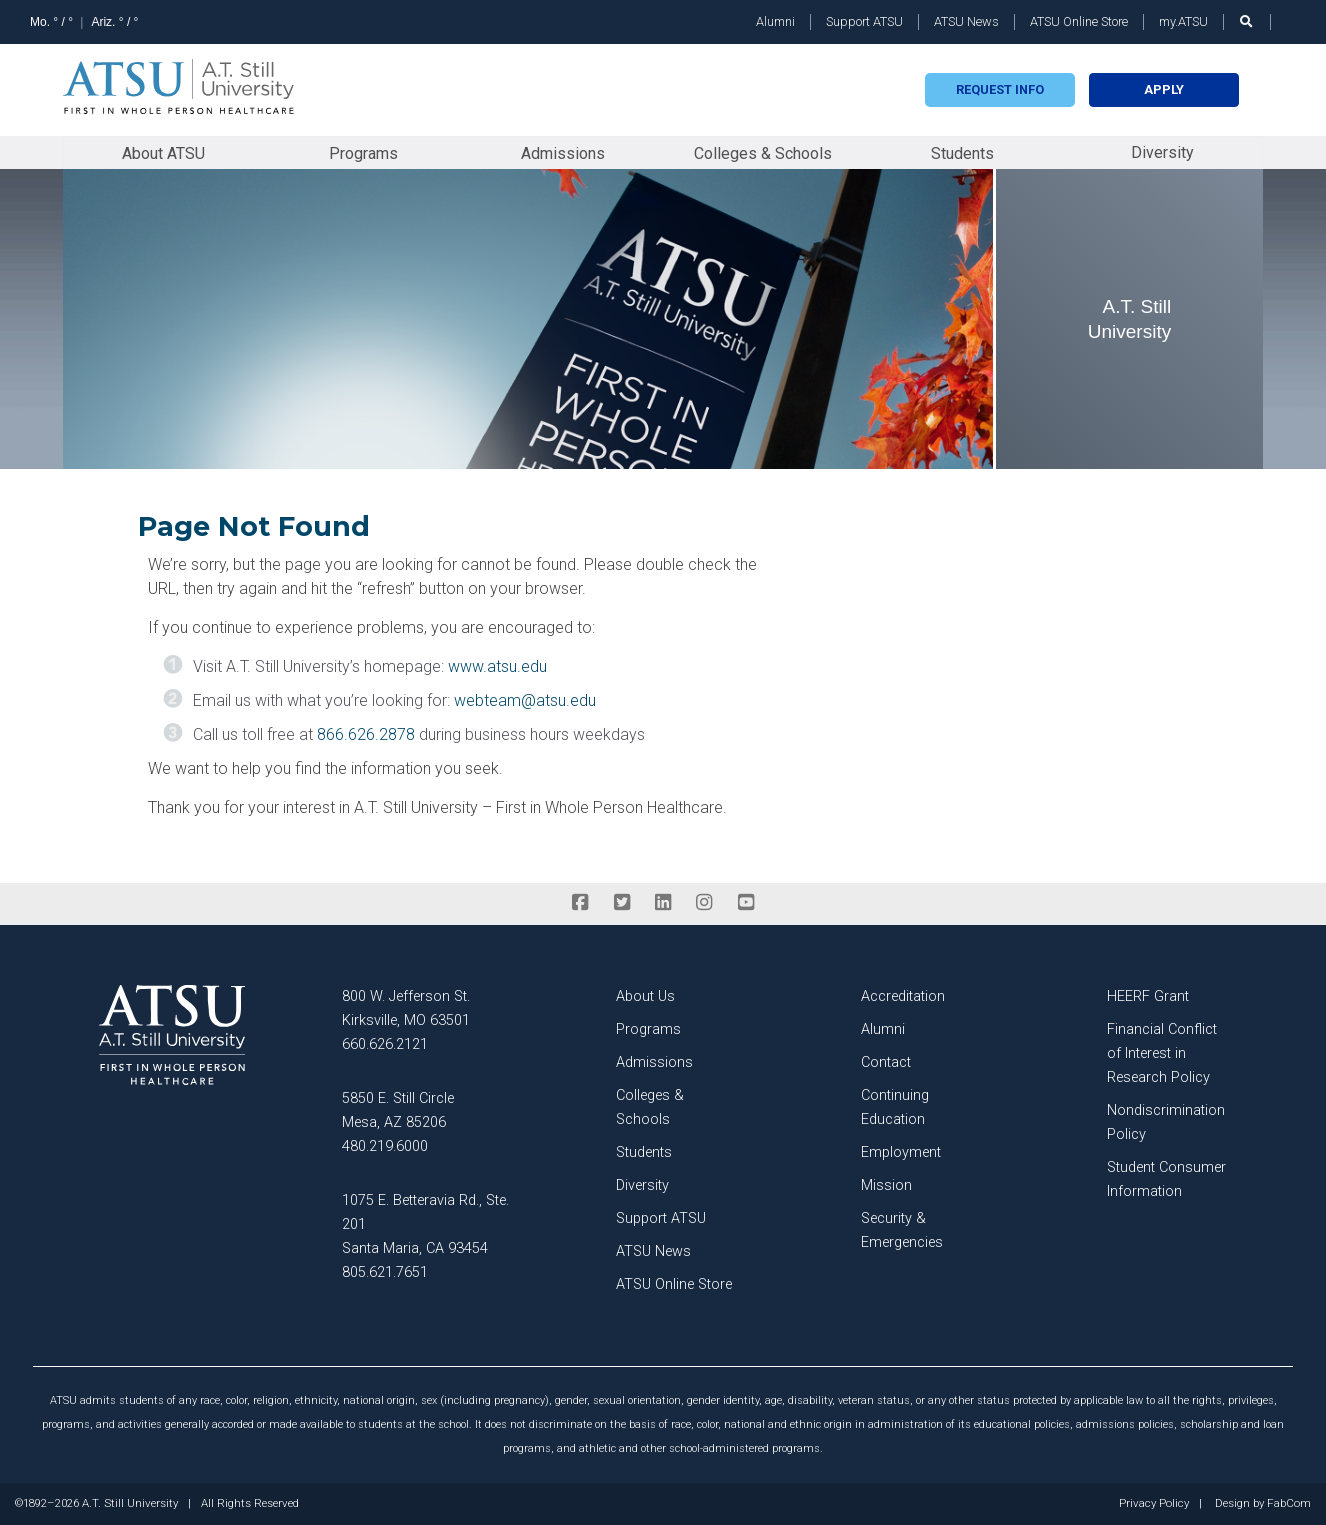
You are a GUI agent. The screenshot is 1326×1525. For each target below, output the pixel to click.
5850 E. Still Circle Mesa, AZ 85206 (398, 1110)
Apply (1164, 89)
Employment (901, 1152)
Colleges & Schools (763, 153)
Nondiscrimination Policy (1166, 1122)
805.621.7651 (385, 1272)
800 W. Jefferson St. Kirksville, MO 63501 (406, 1008)
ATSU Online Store (1079, 21)
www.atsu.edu (497, 666)
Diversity (1162, 152)
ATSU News (966, 21)
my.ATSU (1183, 21)
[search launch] (1247, 21)
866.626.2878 (366, 734)
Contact (886, 1062)
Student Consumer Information (1166, 1179)
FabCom (1289, 1504)
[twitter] (621, 903)
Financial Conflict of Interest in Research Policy (1162, 1053)
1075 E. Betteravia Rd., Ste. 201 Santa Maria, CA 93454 (425, 1224)
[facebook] (580, 903)
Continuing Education (895, 1107)
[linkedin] (662, 903)
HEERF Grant (1148, 996)
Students (962, 153)
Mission (886, 1185)
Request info (1000, 89)
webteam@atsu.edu (525, 700)
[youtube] (745, 903)
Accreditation (903, 996)
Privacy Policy (1154, 1504)
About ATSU (163, 153)
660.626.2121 (385, 1044)
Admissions (563, 153)
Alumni (775, 21)
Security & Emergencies (902, 1230)
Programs (363, 153)
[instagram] (704, 903)
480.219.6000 (385, 1146)
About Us (645, 996)
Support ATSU (864, 21)
